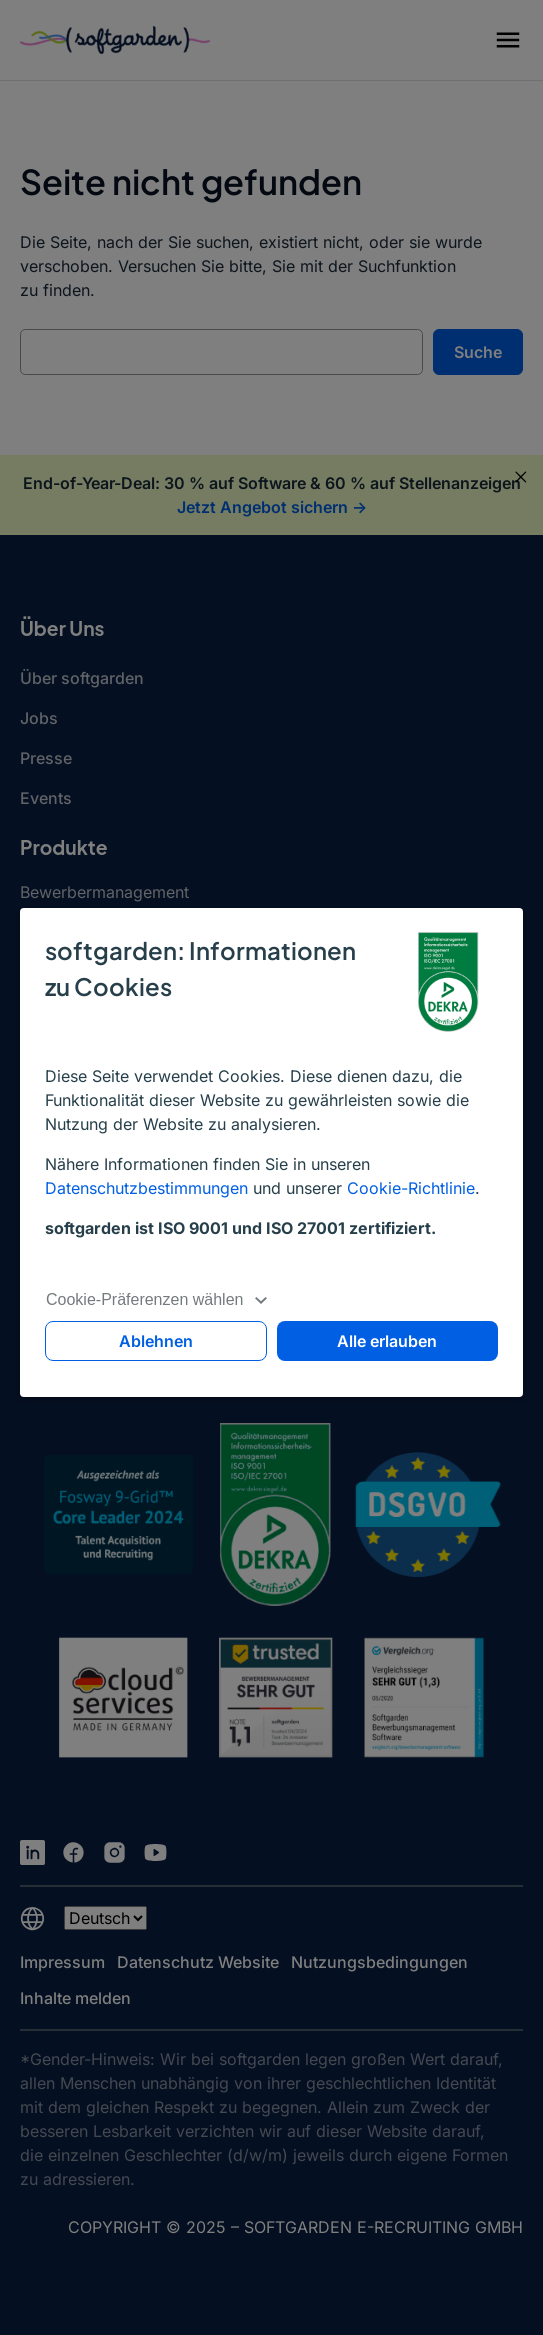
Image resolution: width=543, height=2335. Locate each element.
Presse (46, 758)
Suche (478, 352)
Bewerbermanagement (104, 892)
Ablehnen (156, 1341)
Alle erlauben (387, 1341)
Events (46, 798)
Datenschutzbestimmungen (146, 1188)
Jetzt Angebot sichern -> (272, 507)
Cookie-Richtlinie (411, 1188)
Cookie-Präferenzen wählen (157, 1299)
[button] (508, 43)
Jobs (39, 718)
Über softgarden (82, 678)
